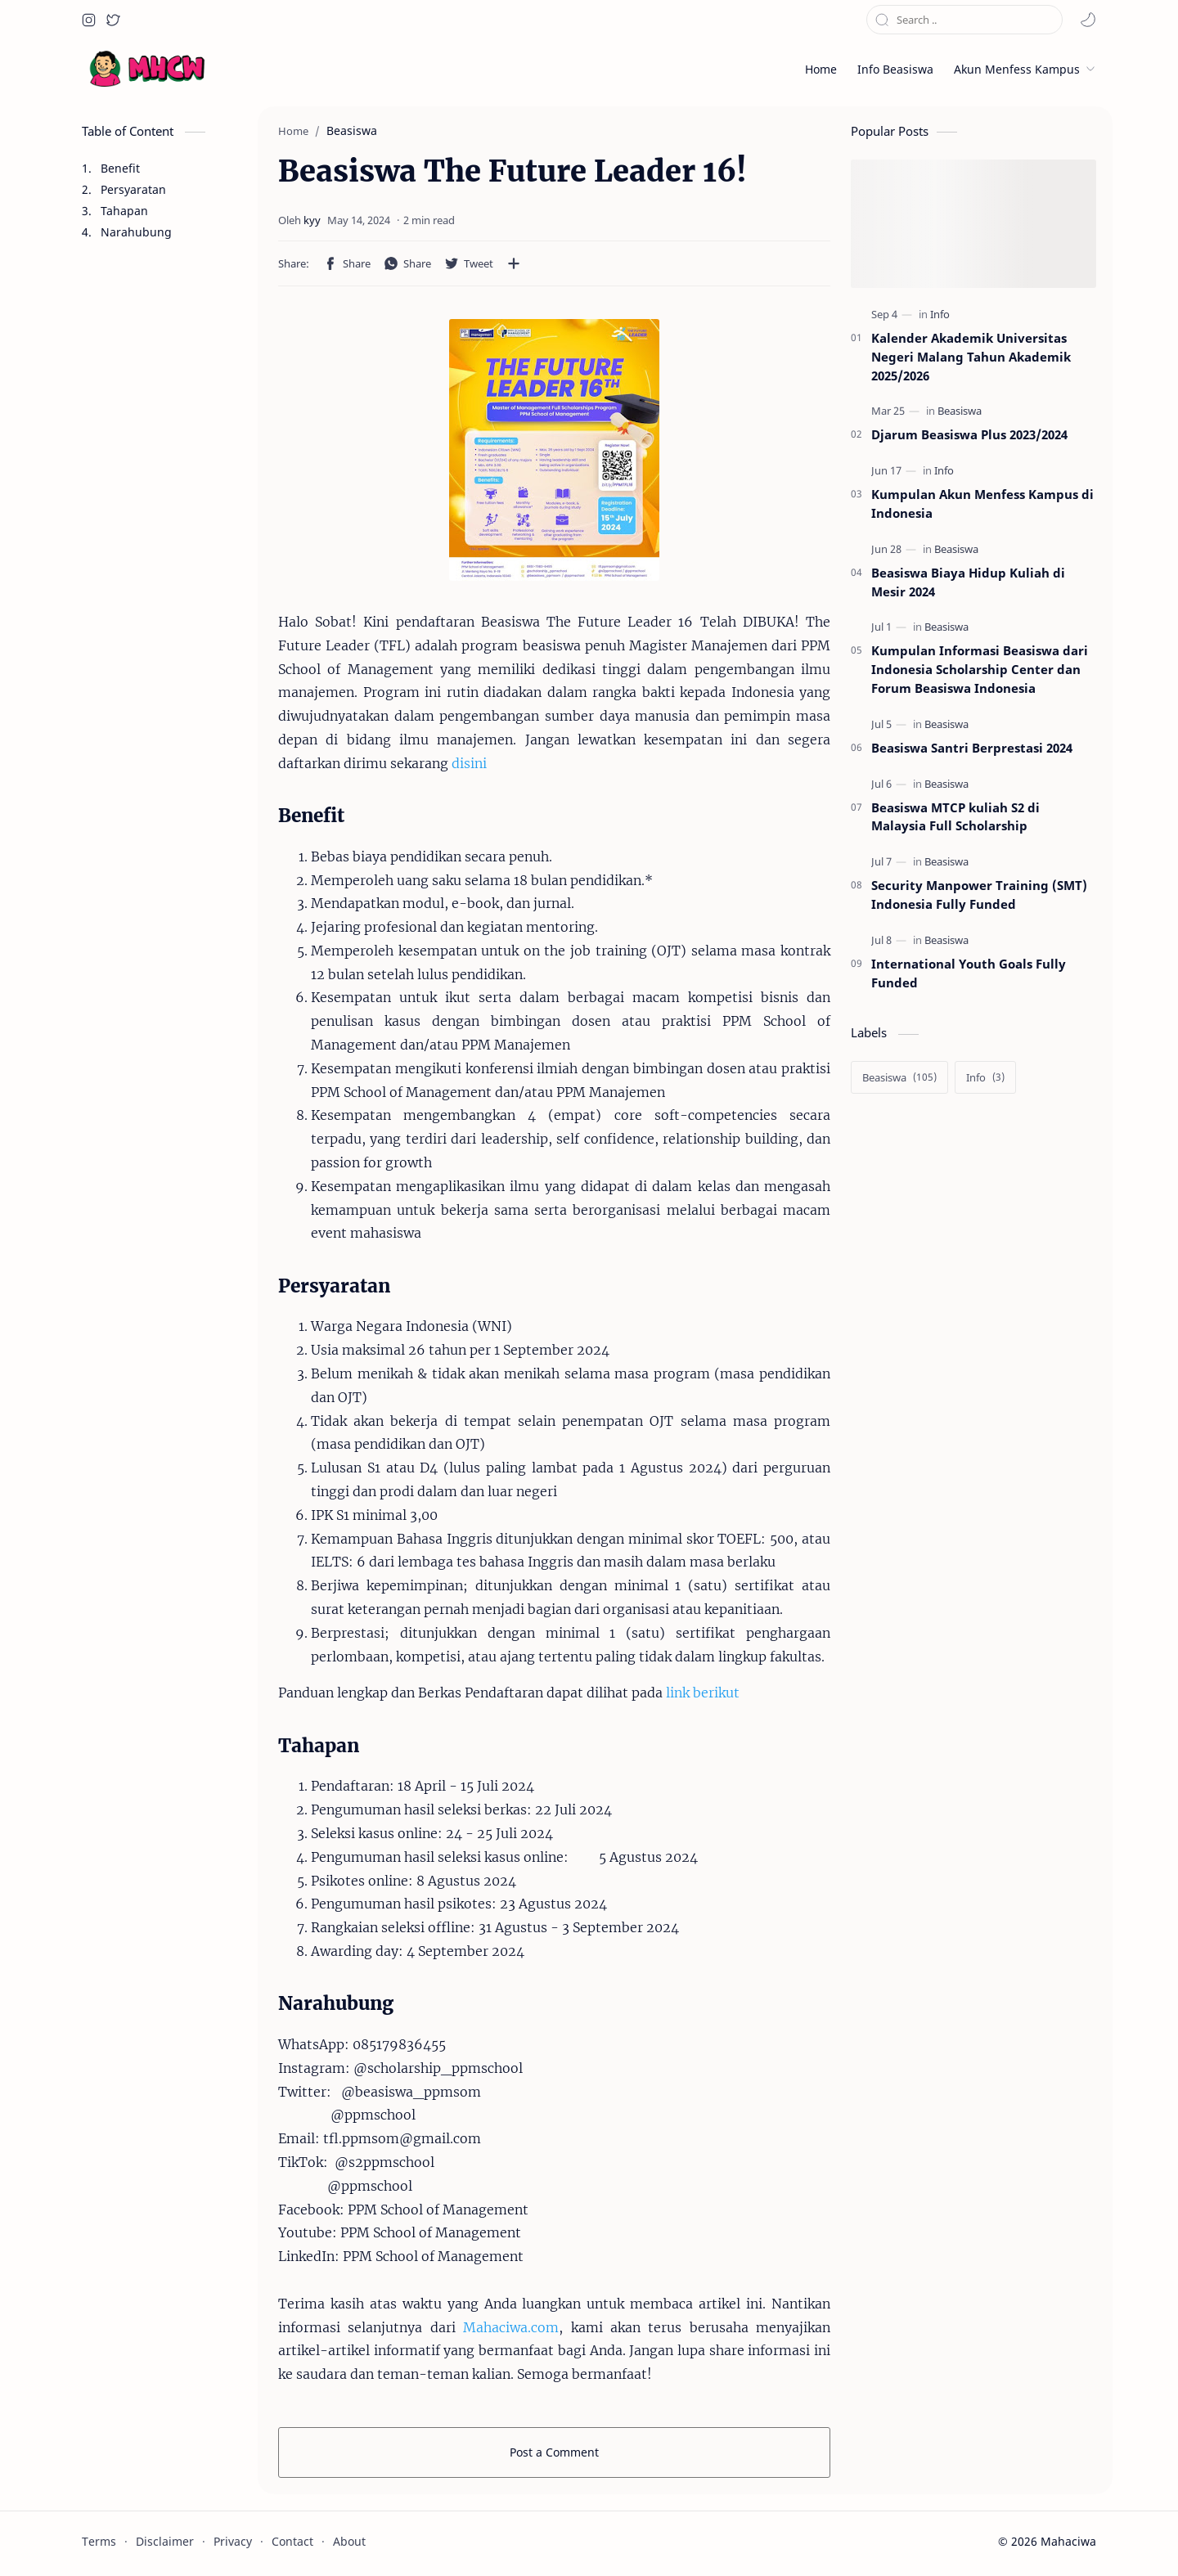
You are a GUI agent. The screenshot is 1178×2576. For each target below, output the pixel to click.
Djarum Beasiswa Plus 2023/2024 (969, 434)
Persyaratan (133, 189)
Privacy (233, 2541)
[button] (88, 19)
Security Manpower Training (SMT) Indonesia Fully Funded (979, 894)
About (349, 2541)
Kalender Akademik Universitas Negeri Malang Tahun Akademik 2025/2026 (971, 357)
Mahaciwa (1068, 2541)
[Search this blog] (964, 19)
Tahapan (124, 210)
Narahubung (136, 232)
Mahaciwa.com (511, 2327)
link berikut (703, 1692)
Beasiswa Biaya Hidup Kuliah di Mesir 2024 (968, 582)
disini (469, 763)
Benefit (120, 168)
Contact (292, 2541)
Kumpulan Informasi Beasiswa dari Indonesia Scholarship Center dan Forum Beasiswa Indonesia (979, 669)
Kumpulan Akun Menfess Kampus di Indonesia (982, 503)
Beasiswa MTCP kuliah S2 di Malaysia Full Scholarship (955, 816)
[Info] (940, 314)
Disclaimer (165, 2541)
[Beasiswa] (959, 411)
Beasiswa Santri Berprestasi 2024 (971, 748)
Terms (99, 2541)
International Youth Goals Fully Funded (968, 973)
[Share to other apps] (514, 263)
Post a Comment (554, 2452)
